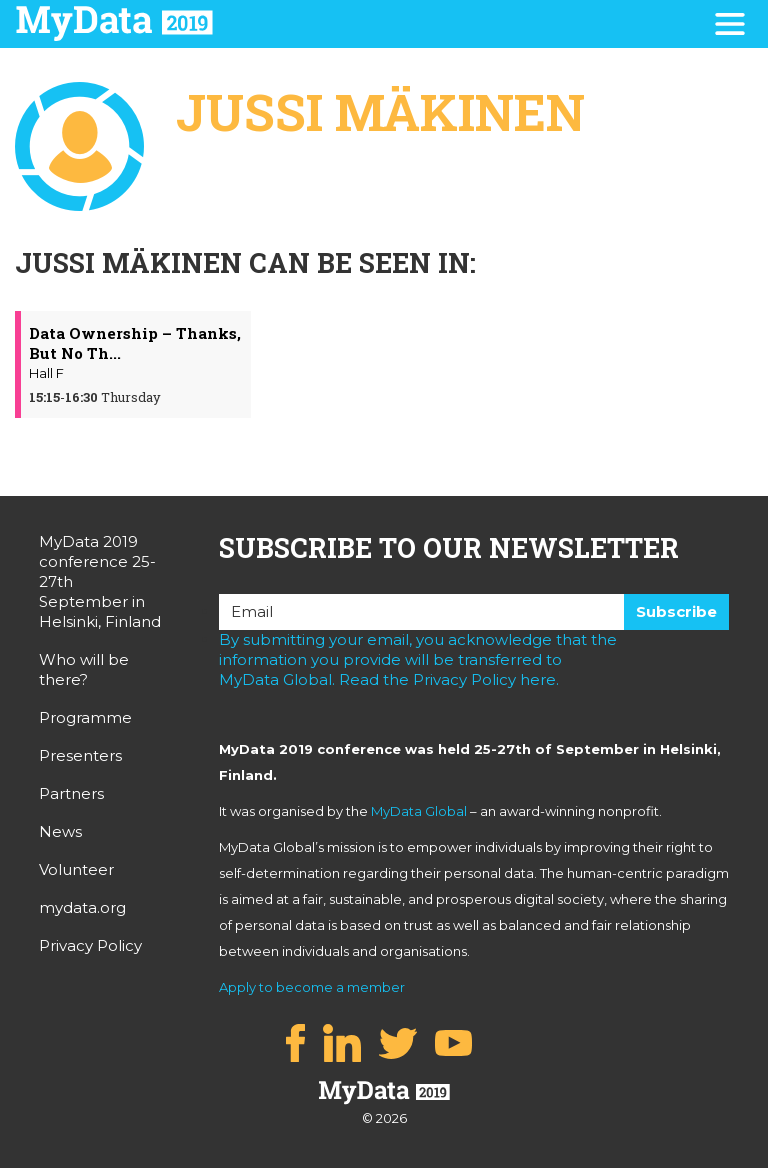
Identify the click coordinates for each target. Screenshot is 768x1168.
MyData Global (419, 811)
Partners (71, 793)
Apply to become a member (312, 987)
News (60, 831)
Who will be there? (84, 669)
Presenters (80, 755)
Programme (85, 717)
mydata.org (82, 907)
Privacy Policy (90, 945)
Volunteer (76, 869)
